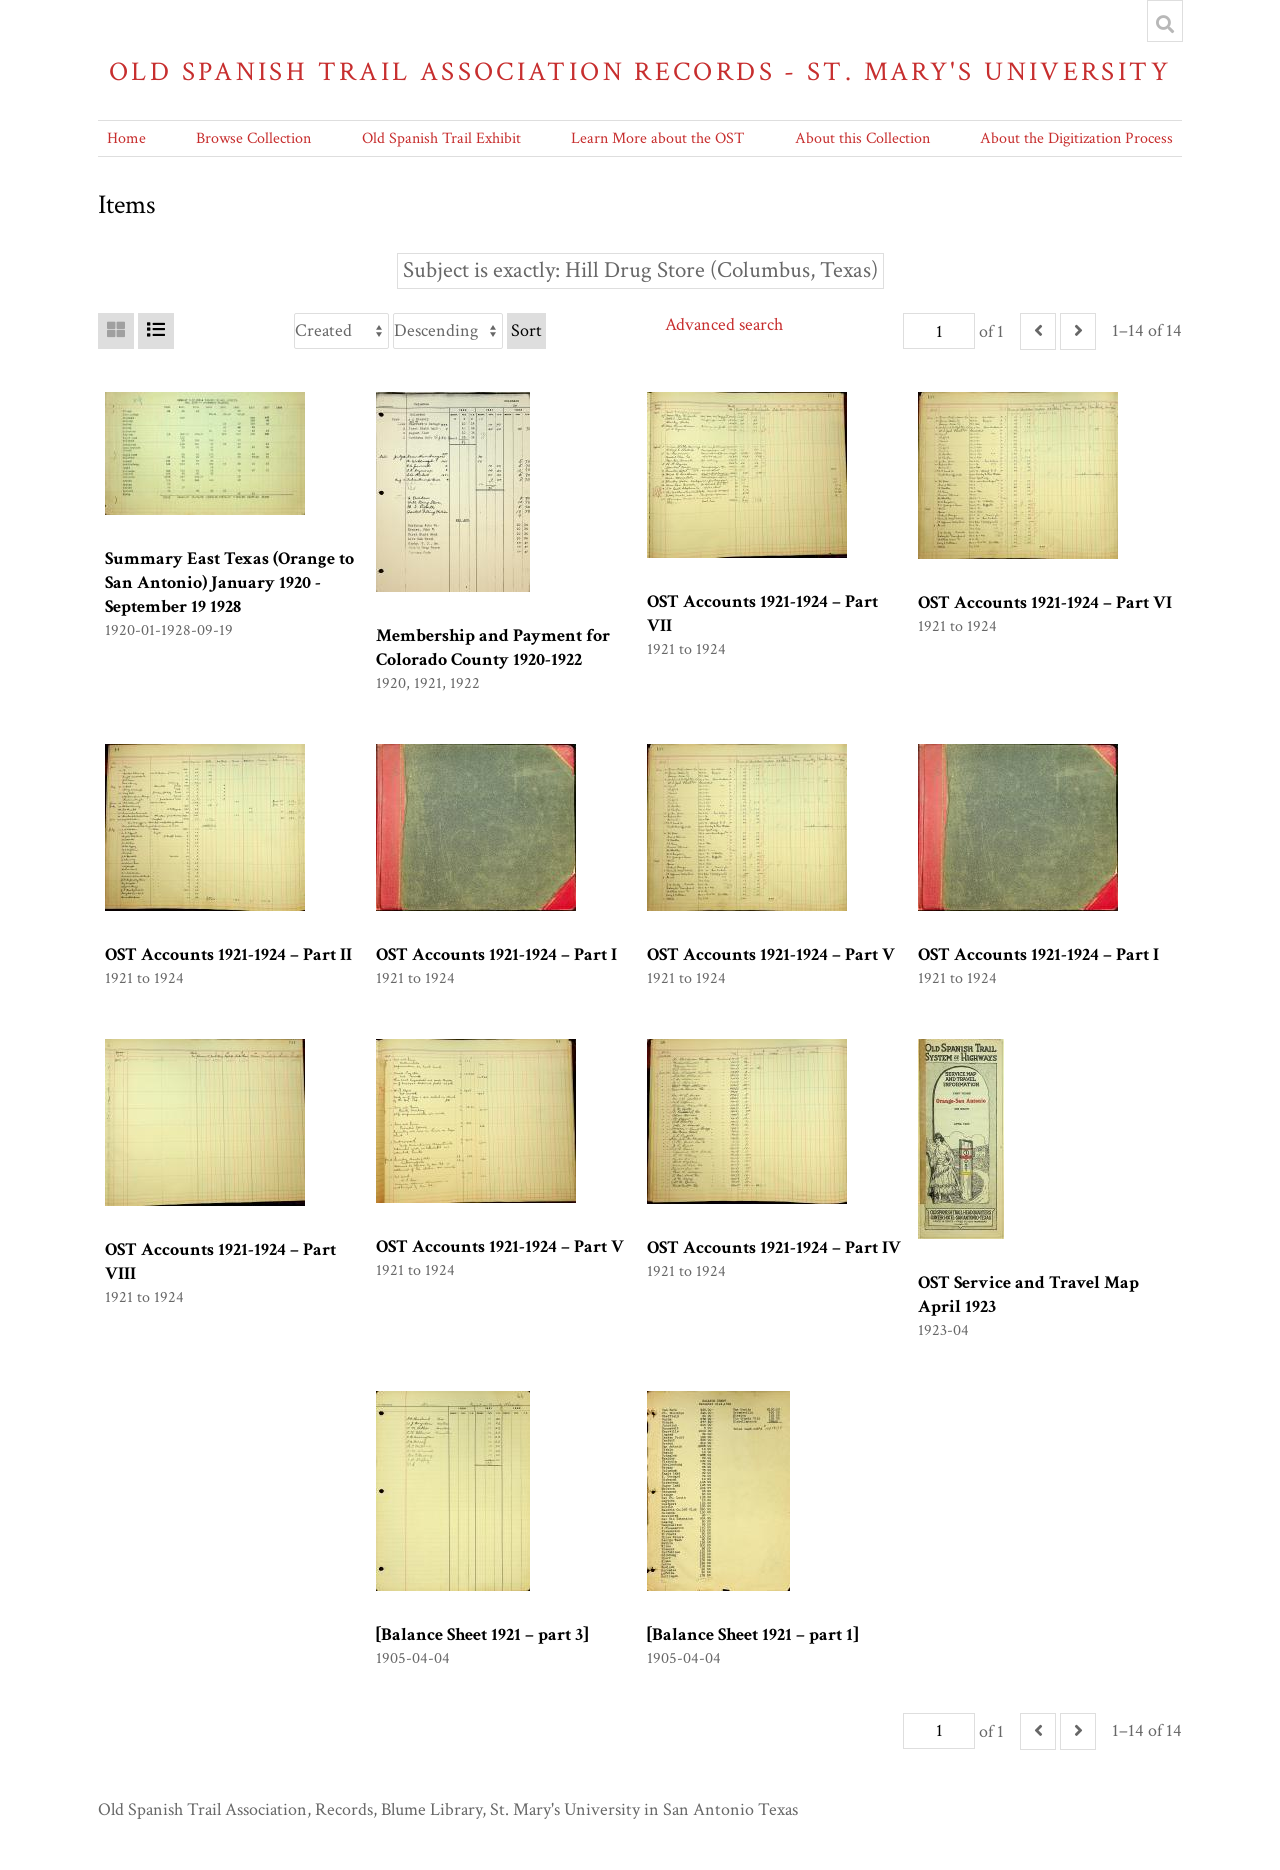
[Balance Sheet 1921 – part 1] (752, 1634)
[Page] (939, 331)
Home (126, 138)
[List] (156, 331)
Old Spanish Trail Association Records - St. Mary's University (640, 71)
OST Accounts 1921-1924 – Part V (771, 954)
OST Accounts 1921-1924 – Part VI (1045, 602)
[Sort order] (448, 331)
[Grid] (116, 331)
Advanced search (724, 324)
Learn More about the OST (657, 138)
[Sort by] (341, 331)
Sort (526, 330)
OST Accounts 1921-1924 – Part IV (774, 1247)
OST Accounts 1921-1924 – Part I (496, 954)
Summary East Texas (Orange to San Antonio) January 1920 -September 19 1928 (229, 582)
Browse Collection (253, 138)
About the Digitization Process (1076, 138)
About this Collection (862, 138)
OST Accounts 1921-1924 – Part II (228, 954)
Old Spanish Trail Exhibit (441, 138)
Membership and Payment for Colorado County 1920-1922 (493, 647)
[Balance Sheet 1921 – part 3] (482, 1634)
